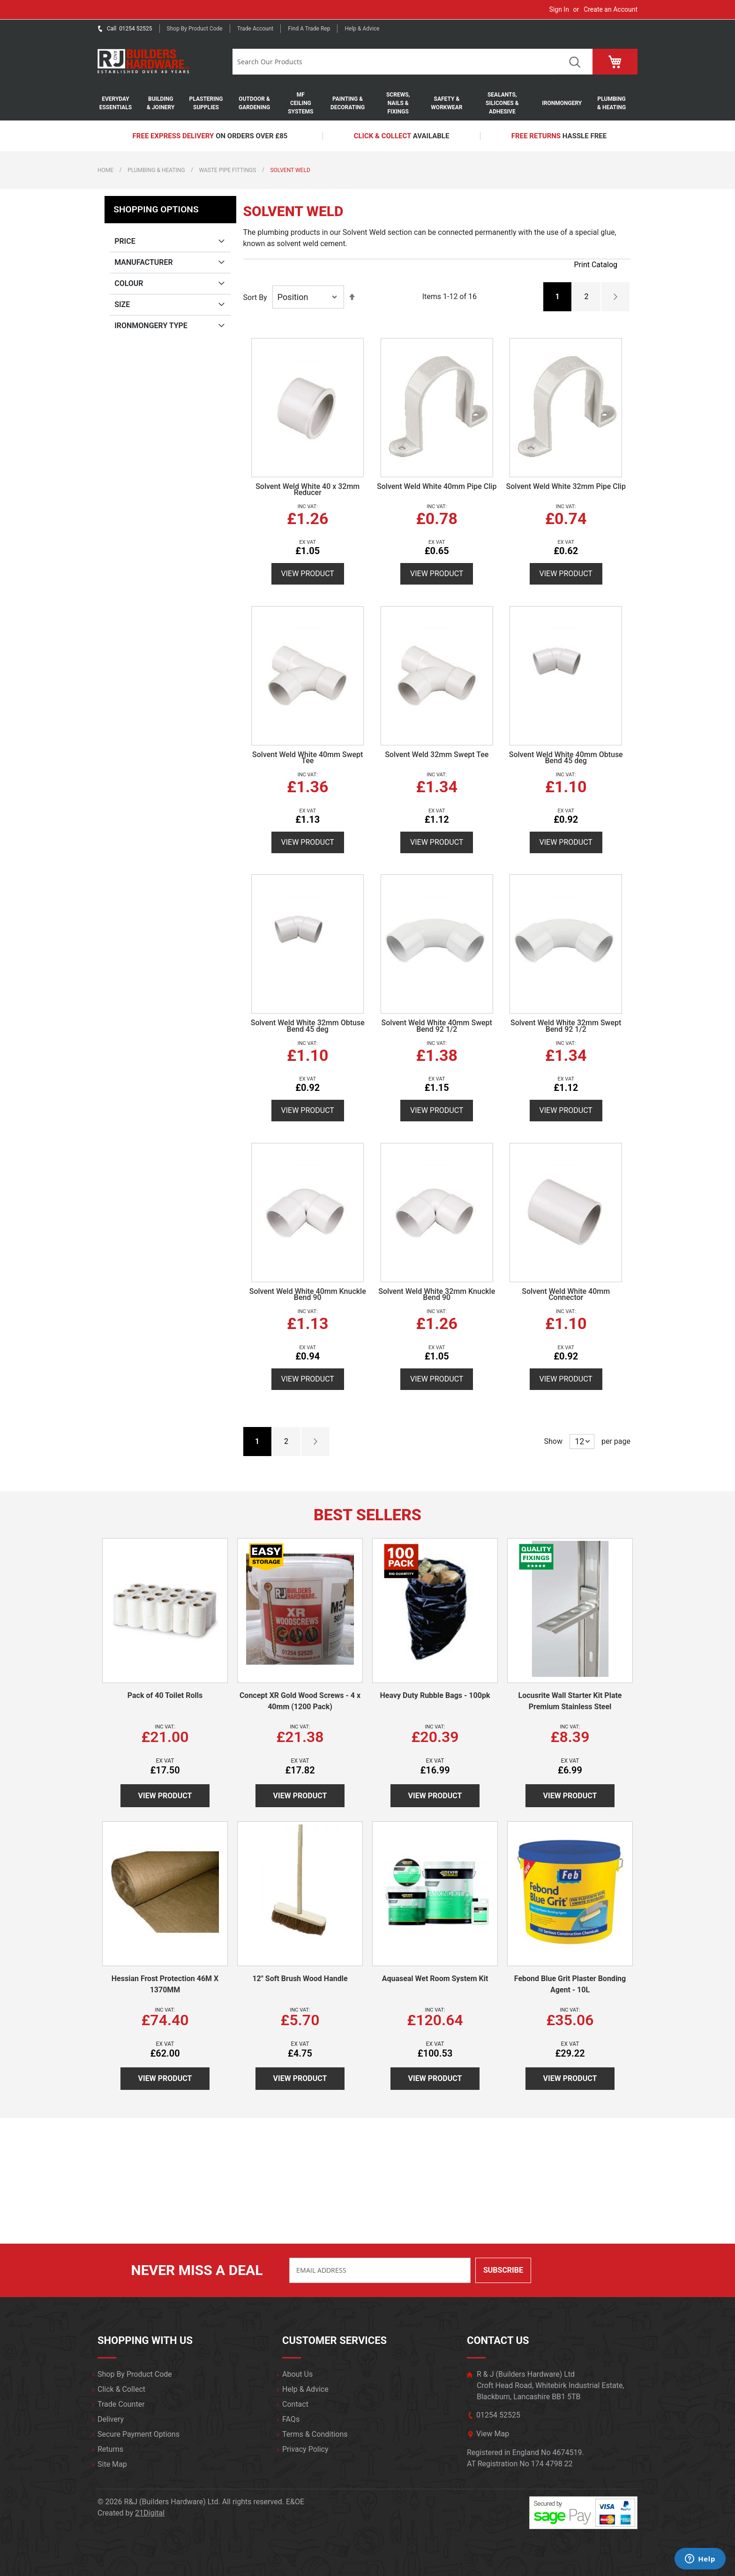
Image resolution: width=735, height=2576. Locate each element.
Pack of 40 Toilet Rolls (165, 1695)
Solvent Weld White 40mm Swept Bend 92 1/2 (437, 1026)
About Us (297, 2374)
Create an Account (611, 9)
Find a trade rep (309, 28)
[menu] (368, 103)
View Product (307, 573)
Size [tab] (122, 304)
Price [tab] (124, 241)
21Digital (150, 2512)
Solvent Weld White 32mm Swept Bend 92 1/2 (565, 1026)
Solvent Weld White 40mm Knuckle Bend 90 (307, 1294)
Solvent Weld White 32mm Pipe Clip (566, 486)
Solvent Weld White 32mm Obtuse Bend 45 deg (308, 1026)
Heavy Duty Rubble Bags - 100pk (435, 1695)
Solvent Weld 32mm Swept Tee (436, 754)
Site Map (112, 2464)
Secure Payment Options (139, 2434)
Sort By (255, 297)
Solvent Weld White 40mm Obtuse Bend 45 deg (566, 758)
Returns (110, 2449)
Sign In (559, 9)
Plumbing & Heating (156, 170)
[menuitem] (120, 103)
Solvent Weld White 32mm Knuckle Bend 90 (436, 1294)
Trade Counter (121, 2404)
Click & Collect (121, 2389)
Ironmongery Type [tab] (151, 325)
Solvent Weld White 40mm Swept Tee (307, 758)
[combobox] (394, 62)
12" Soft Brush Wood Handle (299, 1978)
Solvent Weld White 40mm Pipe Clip (436, 486)
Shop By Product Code (135, 2374)
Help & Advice (362, 28)
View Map (492, 2433)
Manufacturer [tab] (143, 262)
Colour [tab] (128, 283)
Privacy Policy (305, 2449)
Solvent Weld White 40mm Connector (566, 1294)
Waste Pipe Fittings (227, 170)
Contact (295, 2404)
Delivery (111, 2419)
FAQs (291, 2419)
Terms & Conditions (315, 2434)
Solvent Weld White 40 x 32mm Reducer (307, 489)
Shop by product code (195, 28)
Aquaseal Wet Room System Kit (435, 1978)
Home (105, 170)
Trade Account (255, 28)
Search (574, 62)
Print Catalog (596, 264)
